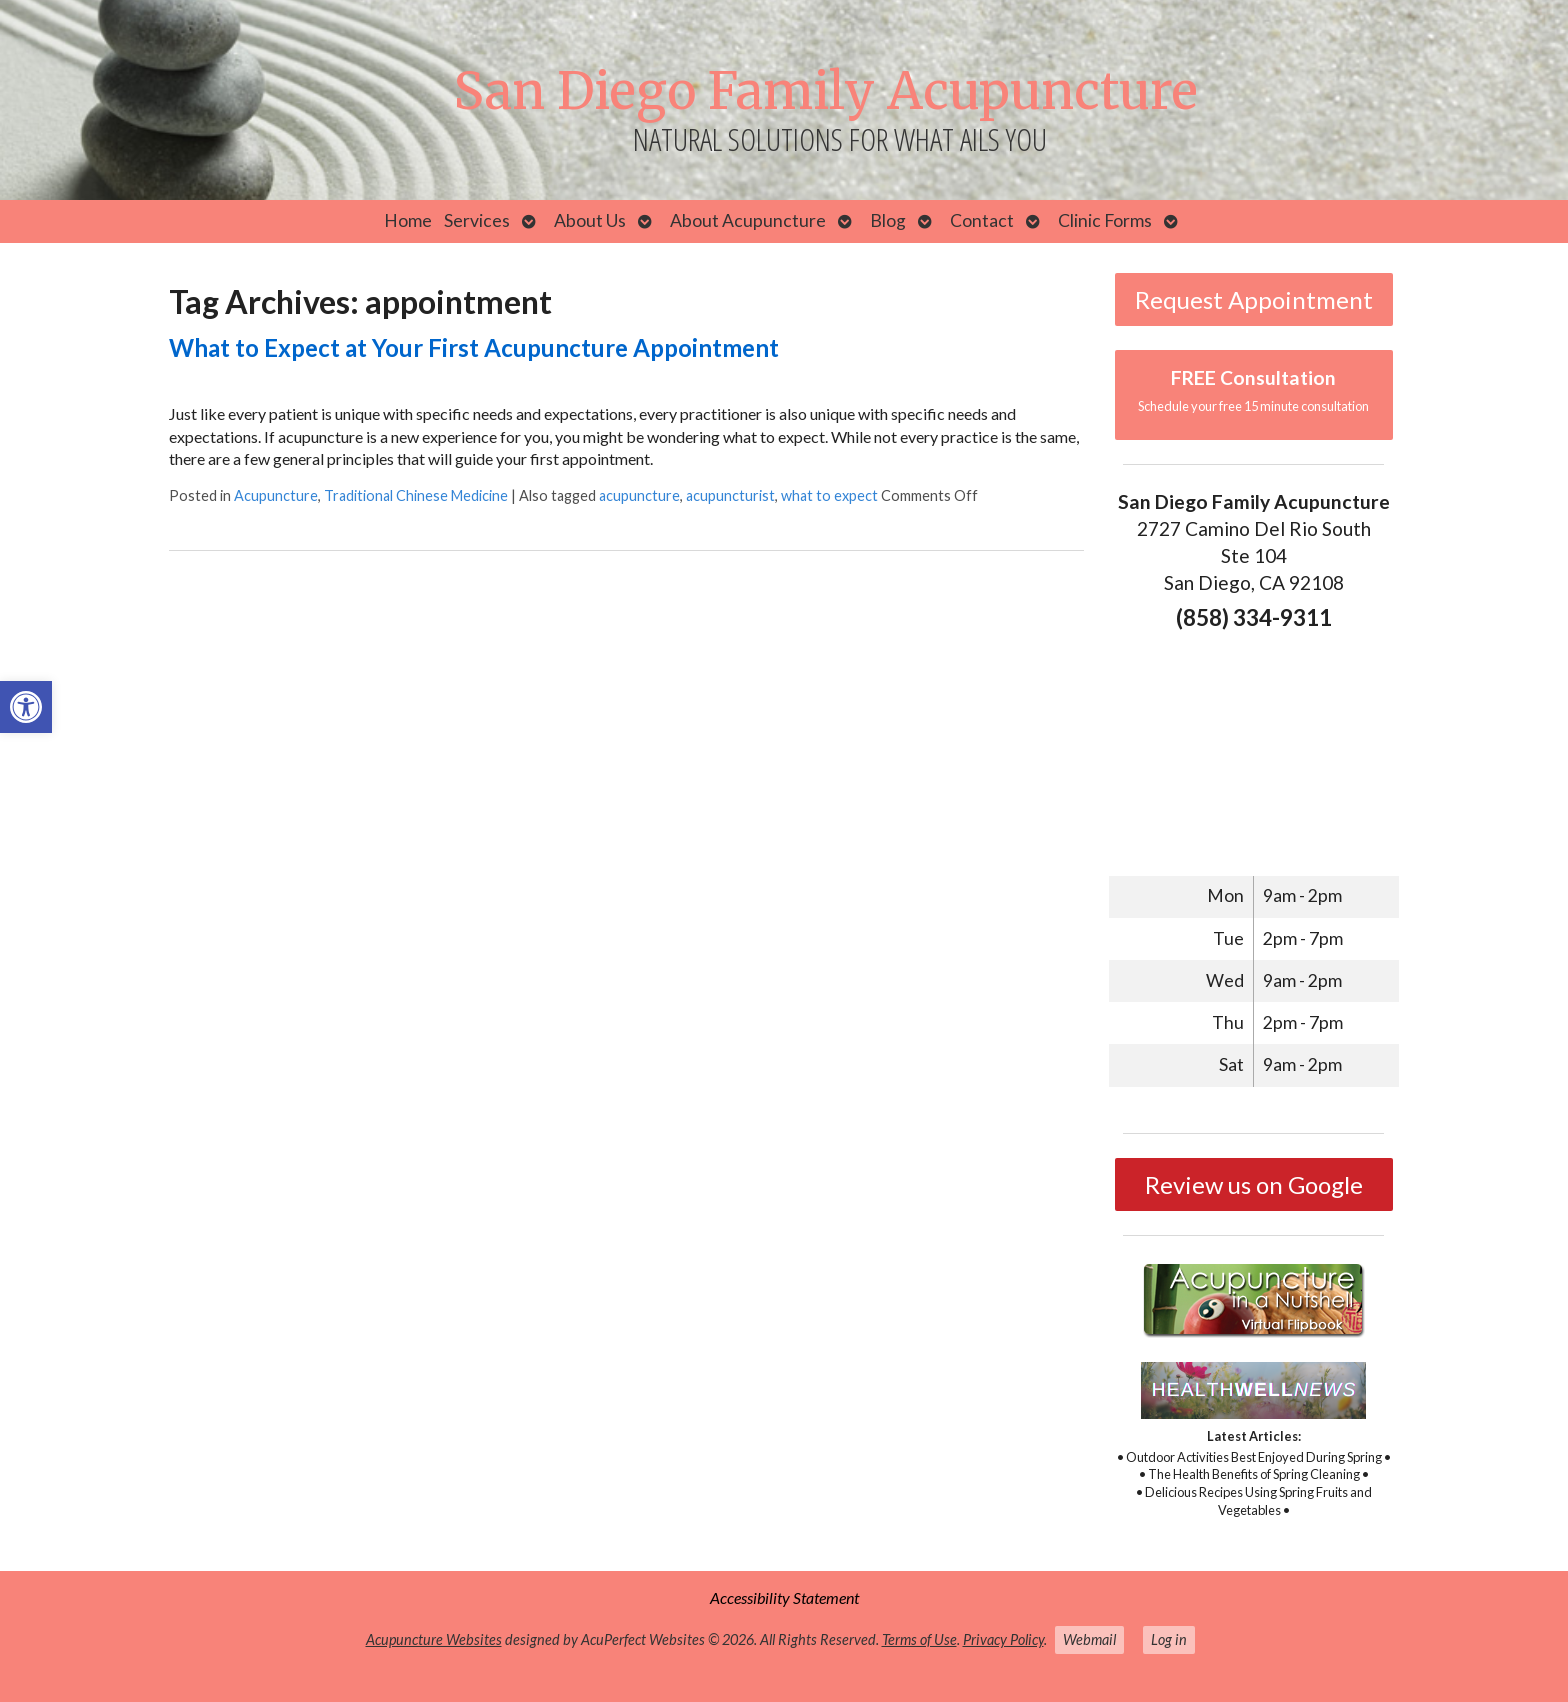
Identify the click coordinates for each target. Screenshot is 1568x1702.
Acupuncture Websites (434, 1639)
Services (477, 220)
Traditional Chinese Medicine (416, 495)
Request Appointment (1254, 299)
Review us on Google (1254, 1184)
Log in (1169, 1639)
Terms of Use (919, 1639)
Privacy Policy (1003, 1639)
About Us (590, 220)
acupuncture (639, 495)
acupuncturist (730, 495)
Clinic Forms (1105, 220)
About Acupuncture (748, 220)
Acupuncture (276, 495)
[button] (26, 707)
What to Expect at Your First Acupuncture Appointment (474, 347)
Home (408, 220)
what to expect (829, 495)
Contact (982, 220)
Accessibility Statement (784, 1597)
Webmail (1089, 1639)
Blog (888, 220)
